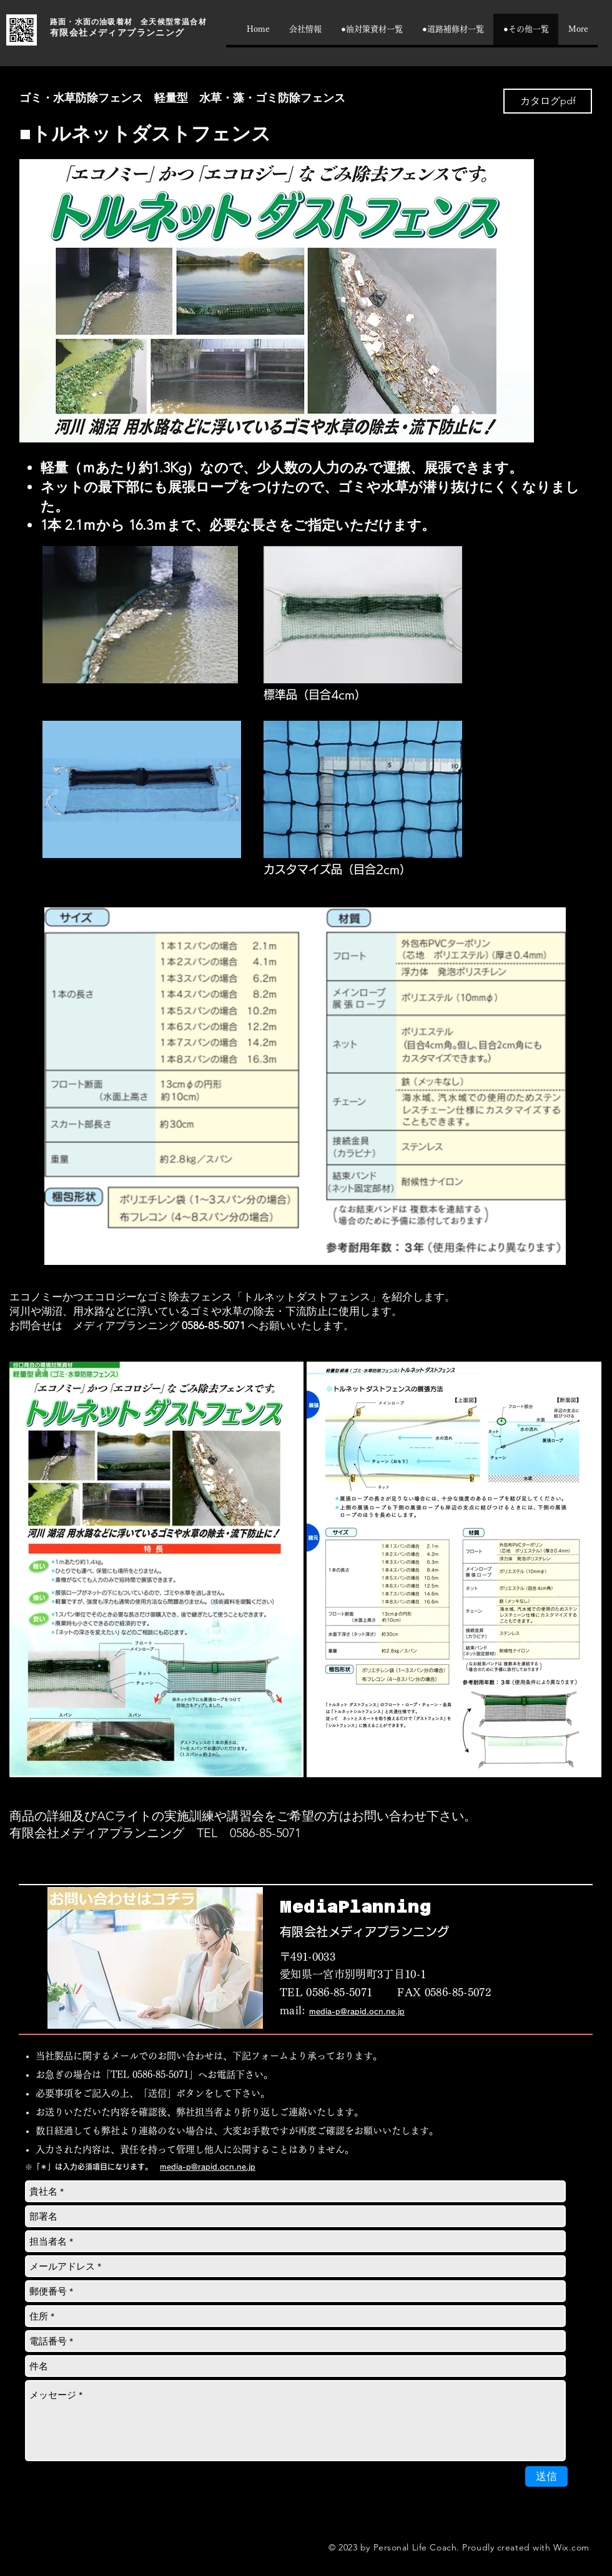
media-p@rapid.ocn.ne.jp (357, 2011)
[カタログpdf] (547, 101)
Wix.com (571, 2547)
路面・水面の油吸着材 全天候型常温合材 (128, 21)
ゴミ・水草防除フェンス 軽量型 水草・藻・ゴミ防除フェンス (182, 98)
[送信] (546, 2476)
